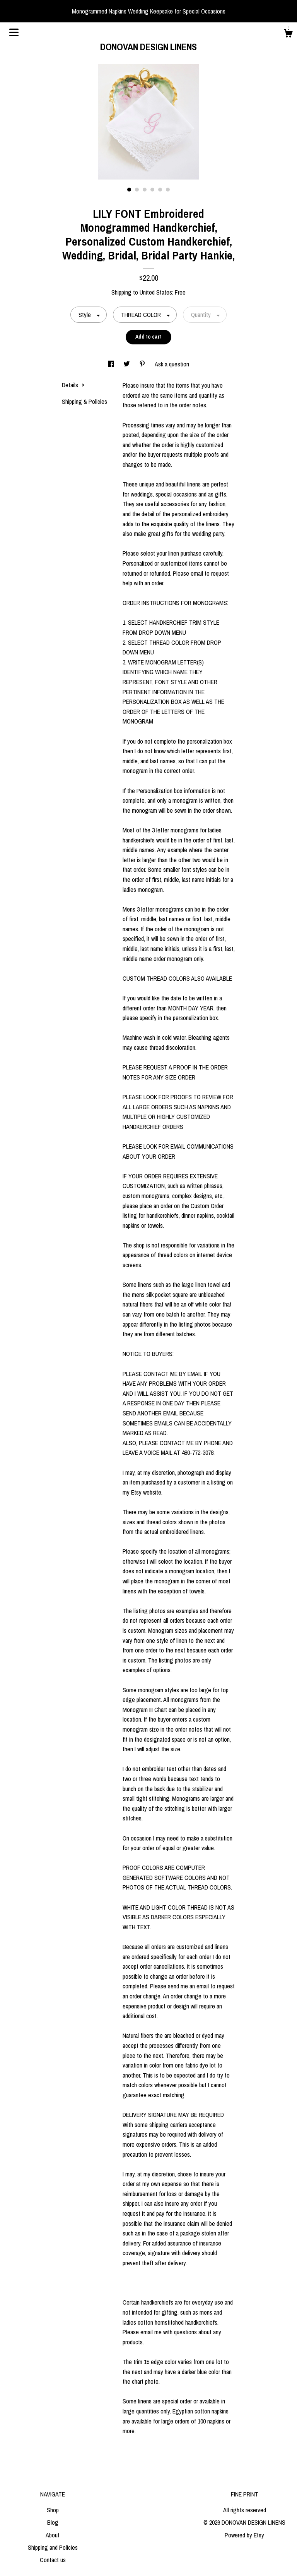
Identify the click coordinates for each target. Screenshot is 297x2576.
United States (156, 292)
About (53, 2535)
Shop (53, 2510)
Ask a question (172, 364)
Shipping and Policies (53, 2547)
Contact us (53, 2560)
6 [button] (168, 190)
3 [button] (145, 190)
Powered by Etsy (244, 2535)
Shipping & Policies (84, 401)
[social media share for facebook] (112, 364)
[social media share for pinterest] (143, 364)
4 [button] (152, 190)
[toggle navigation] (14, 32)
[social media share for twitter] (127, 364)
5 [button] (160, 190)
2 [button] (137, 190)
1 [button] (129, 190)
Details (73, 385)
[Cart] (288, 34)
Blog (52, 2522)
